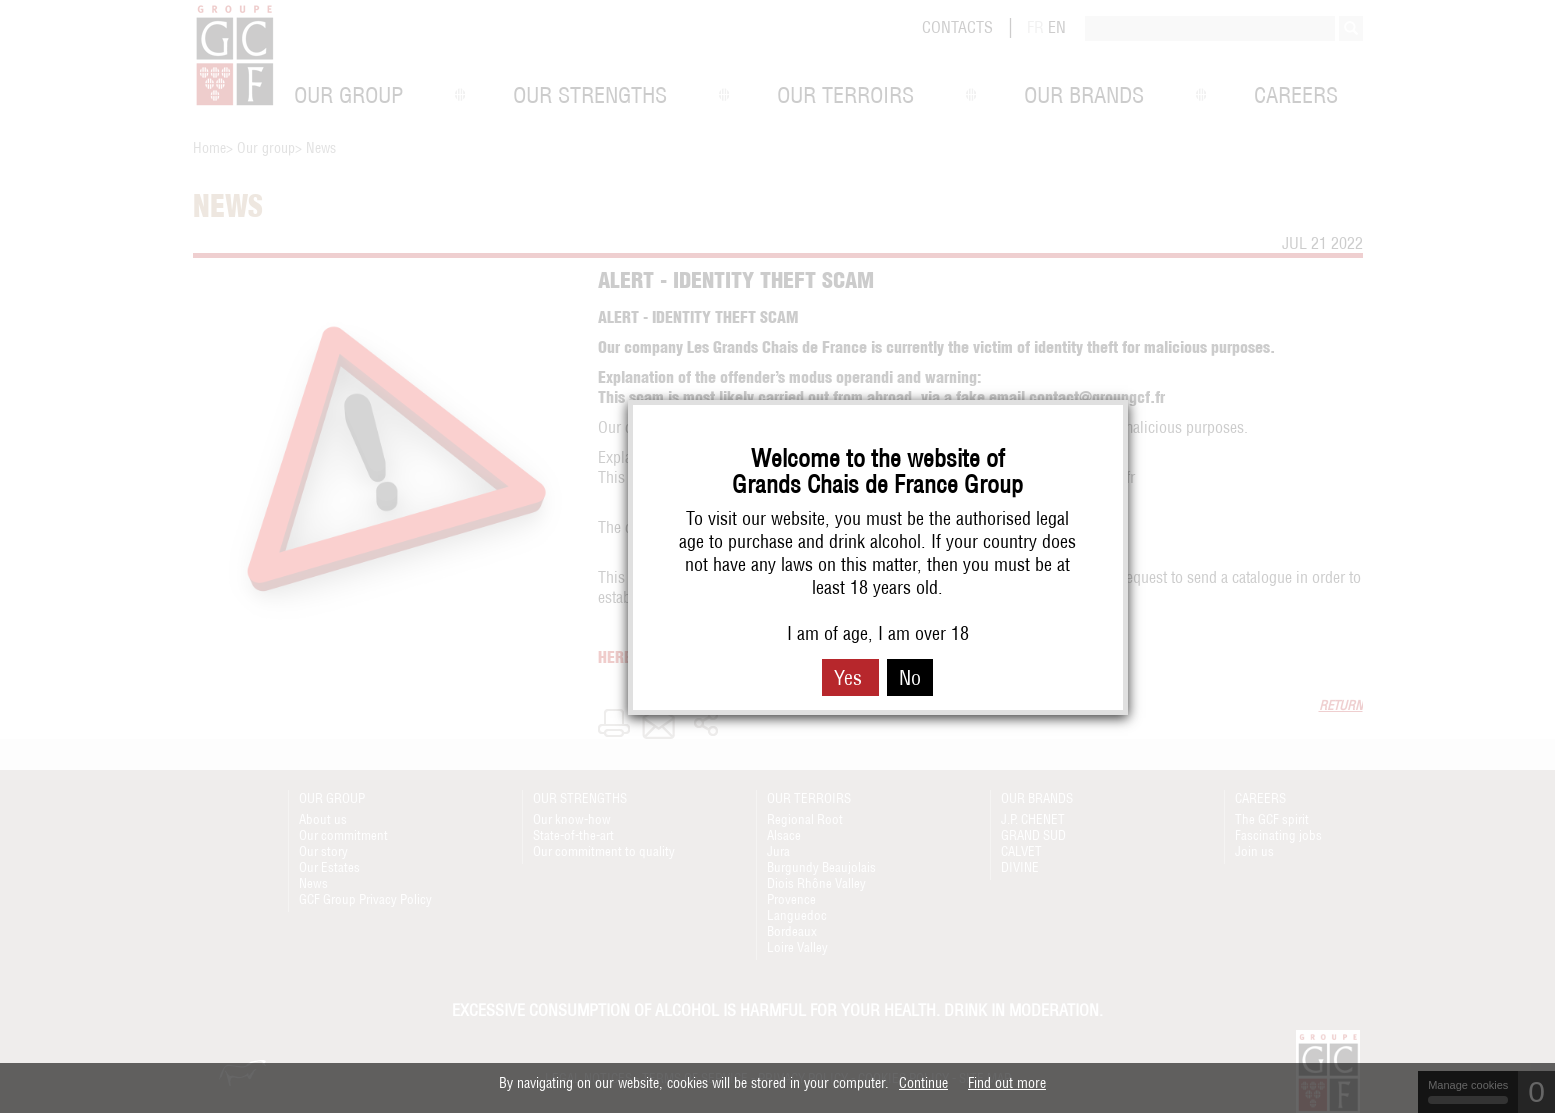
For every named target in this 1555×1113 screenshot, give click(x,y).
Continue (923, 1083)
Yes (850, 677)
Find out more (1007, 1083)
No (910, 677)
